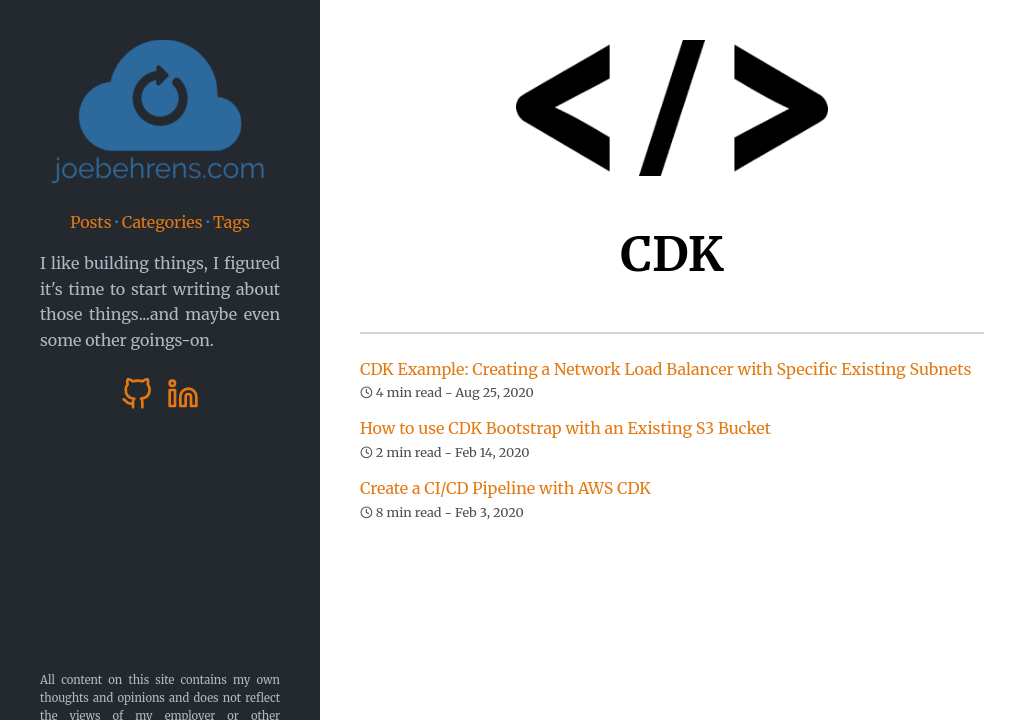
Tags (231, 222)
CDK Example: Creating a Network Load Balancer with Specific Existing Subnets (665, 369)
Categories (162, 222)
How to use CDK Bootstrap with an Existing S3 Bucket (565, 428)
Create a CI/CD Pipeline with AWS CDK (505, 488)
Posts (90, 222)
